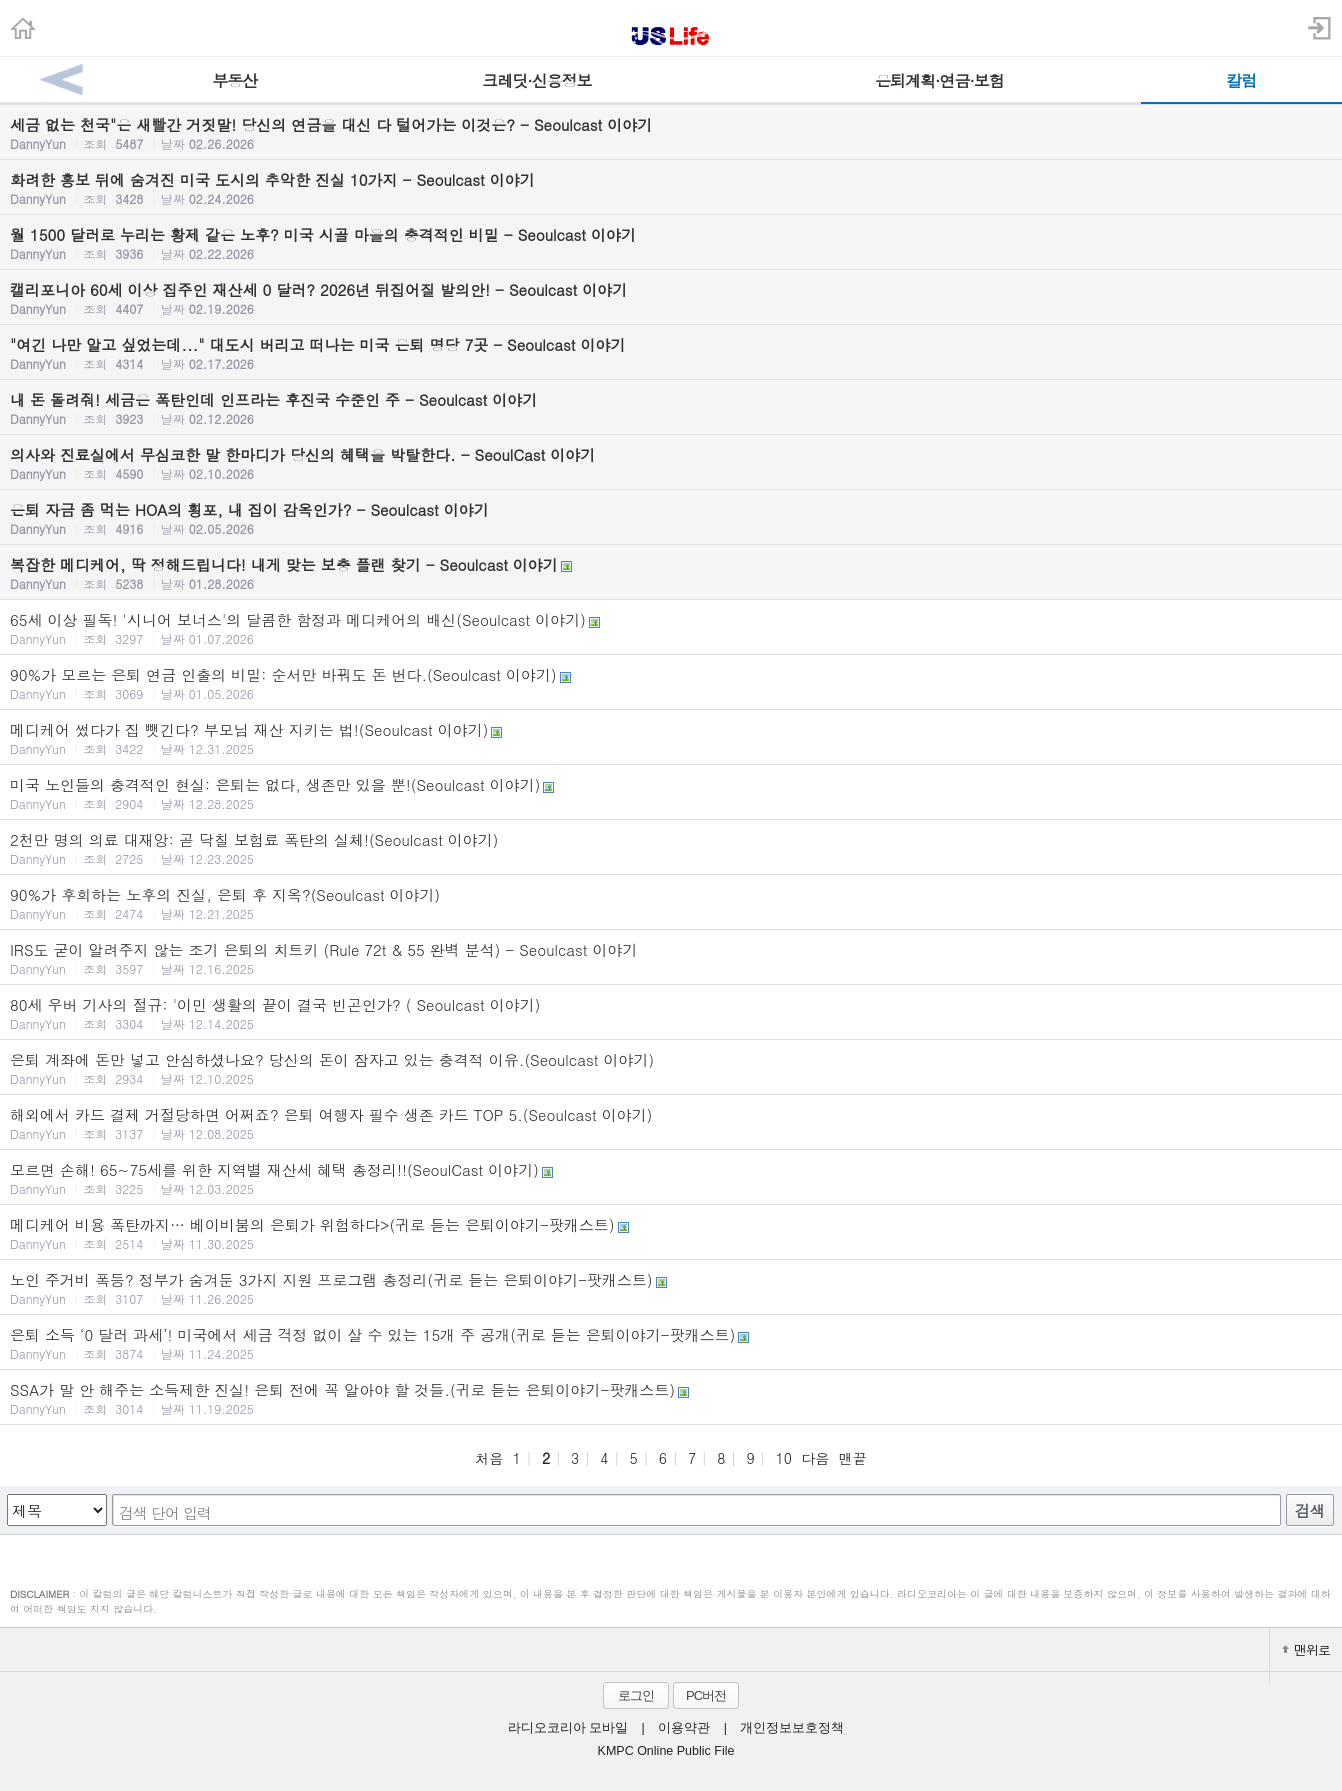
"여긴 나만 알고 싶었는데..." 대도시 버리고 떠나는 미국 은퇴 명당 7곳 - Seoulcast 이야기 (671, 353)
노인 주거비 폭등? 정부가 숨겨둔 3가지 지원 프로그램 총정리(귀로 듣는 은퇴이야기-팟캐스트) (671, 1288)
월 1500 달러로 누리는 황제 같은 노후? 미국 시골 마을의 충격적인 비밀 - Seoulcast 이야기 (671, 243)
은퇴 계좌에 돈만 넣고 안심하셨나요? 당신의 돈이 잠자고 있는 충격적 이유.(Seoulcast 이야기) (671, 1068)
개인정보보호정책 (792, 1728)
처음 (489, 1458)
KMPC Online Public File (666, 1751)
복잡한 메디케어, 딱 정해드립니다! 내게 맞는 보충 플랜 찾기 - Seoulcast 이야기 (671, 573)
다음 (815, 1458)
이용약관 (684, 1728)
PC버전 (706, 1695)
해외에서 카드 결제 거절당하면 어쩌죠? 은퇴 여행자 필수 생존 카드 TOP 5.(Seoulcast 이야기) (671, 1123)
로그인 (636, 1695)
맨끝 (853, 1458)
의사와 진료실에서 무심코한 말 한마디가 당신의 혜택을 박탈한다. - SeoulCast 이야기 (671, 463)
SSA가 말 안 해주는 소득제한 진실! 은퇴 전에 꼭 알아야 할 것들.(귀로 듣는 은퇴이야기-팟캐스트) (671, 1398)
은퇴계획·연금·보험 (939, 80)
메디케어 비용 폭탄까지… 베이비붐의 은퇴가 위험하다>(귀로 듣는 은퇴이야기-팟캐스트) (671, 1233)
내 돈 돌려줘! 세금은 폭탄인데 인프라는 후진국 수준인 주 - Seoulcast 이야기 (671, 408)
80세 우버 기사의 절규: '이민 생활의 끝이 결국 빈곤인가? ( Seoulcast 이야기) (671, 1013)
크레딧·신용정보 (536, 80)
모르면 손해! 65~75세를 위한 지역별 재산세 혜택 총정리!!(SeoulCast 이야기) (671, 1178)
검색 (1310, 1510)
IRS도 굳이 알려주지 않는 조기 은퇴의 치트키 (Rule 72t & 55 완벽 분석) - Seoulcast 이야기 (671, 958)
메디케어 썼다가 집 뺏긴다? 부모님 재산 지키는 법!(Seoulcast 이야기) (671, 738)
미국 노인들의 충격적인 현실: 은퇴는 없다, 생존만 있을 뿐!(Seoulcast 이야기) (671, 793)
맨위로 (1306, 1649)
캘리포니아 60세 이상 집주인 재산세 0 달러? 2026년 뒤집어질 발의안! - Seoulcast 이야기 (671, 298)
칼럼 (1241, 80)
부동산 (234, 80)
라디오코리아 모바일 (568, 1728)
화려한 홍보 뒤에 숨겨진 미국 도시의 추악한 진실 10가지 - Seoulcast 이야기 (671, 188)
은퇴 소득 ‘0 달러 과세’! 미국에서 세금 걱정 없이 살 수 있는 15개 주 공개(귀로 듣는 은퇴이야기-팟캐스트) (671, 1343)
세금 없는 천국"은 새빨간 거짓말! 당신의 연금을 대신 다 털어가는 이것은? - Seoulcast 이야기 (671, 133)
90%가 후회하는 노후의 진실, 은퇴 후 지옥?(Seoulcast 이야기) (671, 903)
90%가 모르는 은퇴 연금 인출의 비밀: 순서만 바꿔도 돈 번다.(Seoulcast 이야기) (671, 683)
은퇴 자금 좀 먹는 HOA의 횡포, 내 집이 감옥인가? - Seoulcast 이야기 (671, 518)
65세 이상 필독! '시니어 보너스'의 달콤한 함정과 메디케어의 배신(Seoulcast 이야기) (671, 628)
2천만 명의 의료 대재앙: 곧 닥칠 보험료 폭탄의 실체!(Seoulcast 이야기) (671, 848)
